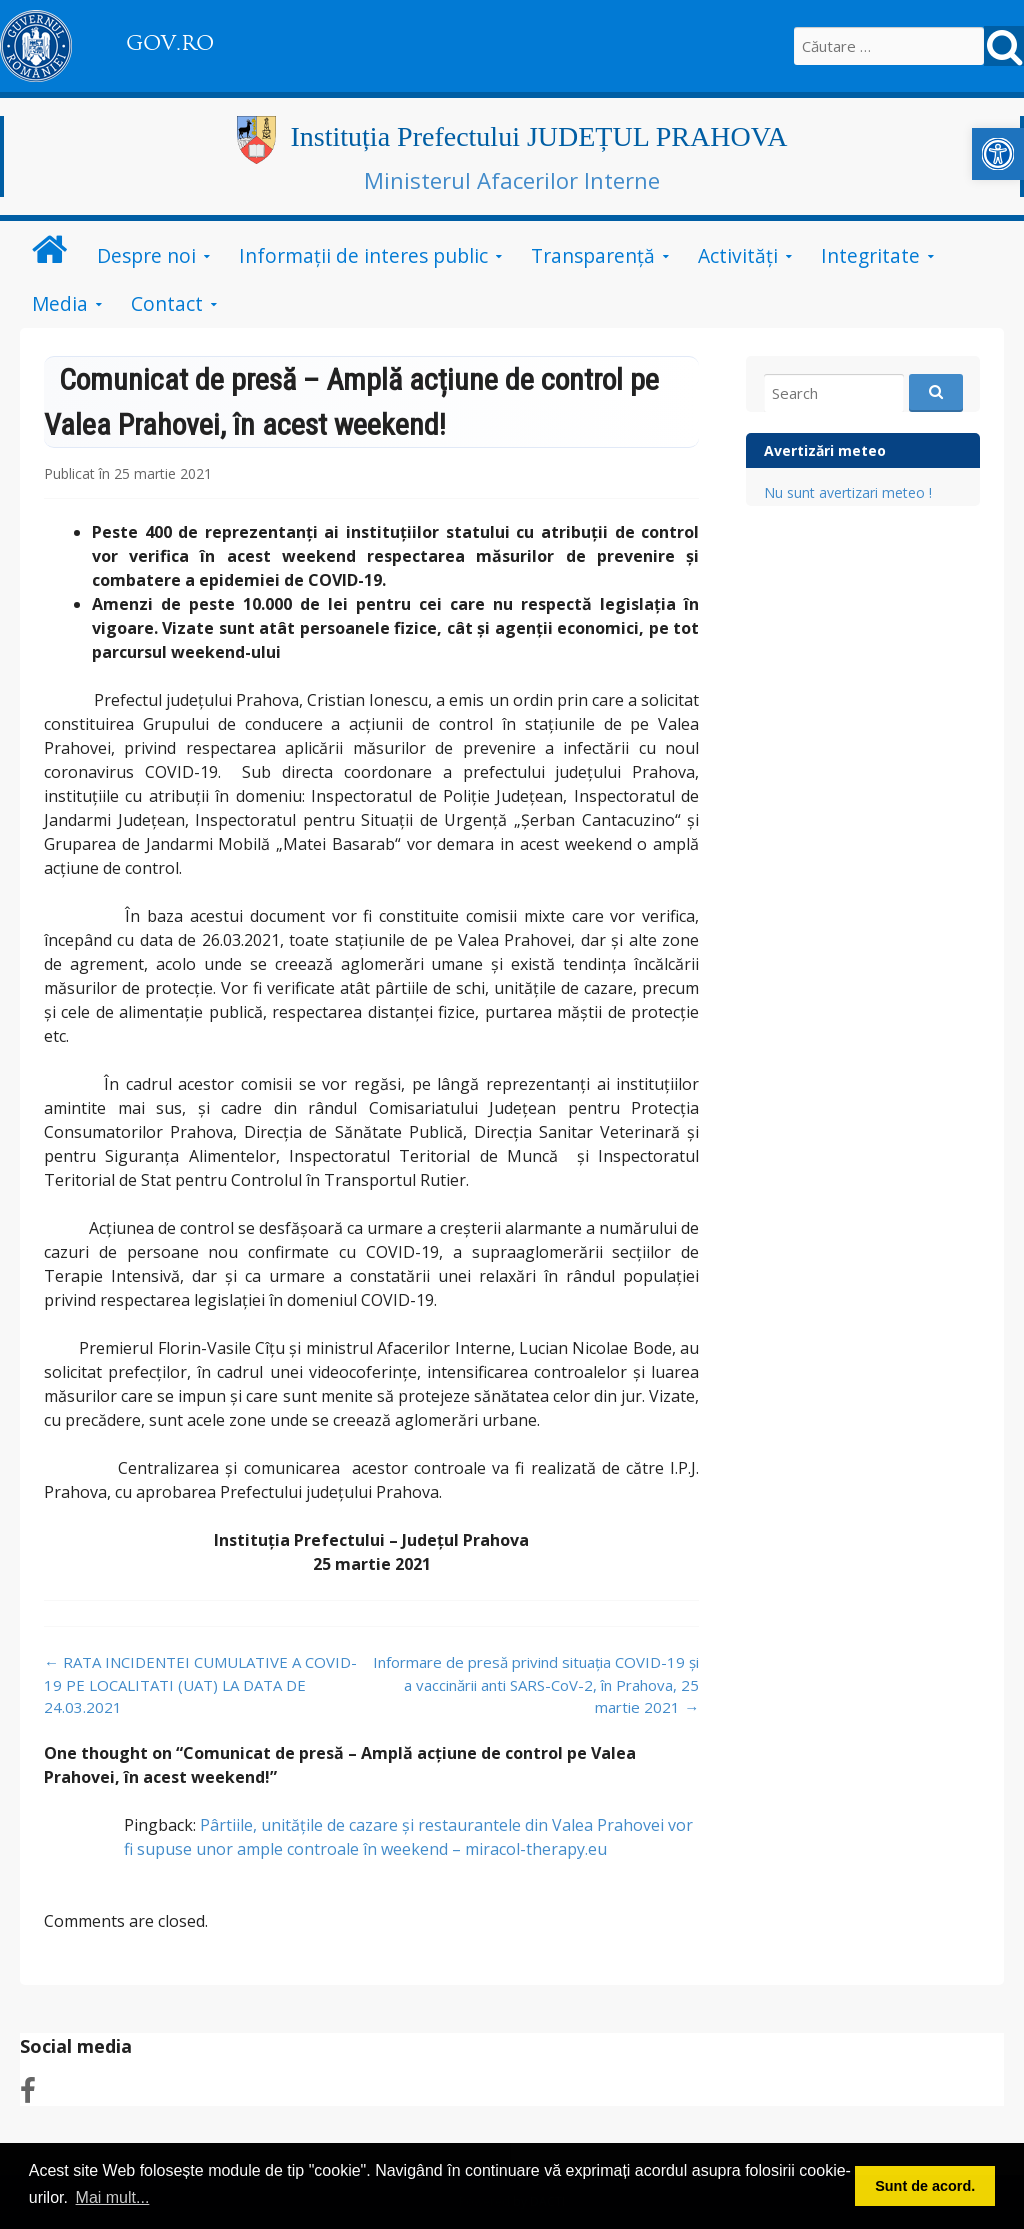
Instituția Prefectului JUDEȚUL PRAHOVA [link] (539, 136)
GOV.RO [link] (170, 43)
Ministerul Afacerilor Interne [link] (512, 180)
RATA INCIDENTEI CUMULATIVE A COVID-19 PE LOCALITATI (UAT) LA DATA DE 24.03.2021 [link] (200, 1684)
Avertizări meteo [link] (825, 450)
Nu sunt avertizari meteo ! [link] (848, 492)
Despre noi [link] (146, 255)
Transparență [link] (593, 255)
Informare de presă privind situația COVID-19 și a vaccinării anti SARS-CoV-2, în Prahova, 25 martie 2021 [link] (536, 1684)
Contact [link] (167, 303)
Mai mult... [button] (113, 2197)
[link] (998, 154)
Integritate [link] (870, 255)
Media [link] (60, 303)
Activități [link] (738, 255)
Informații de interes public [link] (363, 255)
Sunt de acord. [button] (925, 2186)
